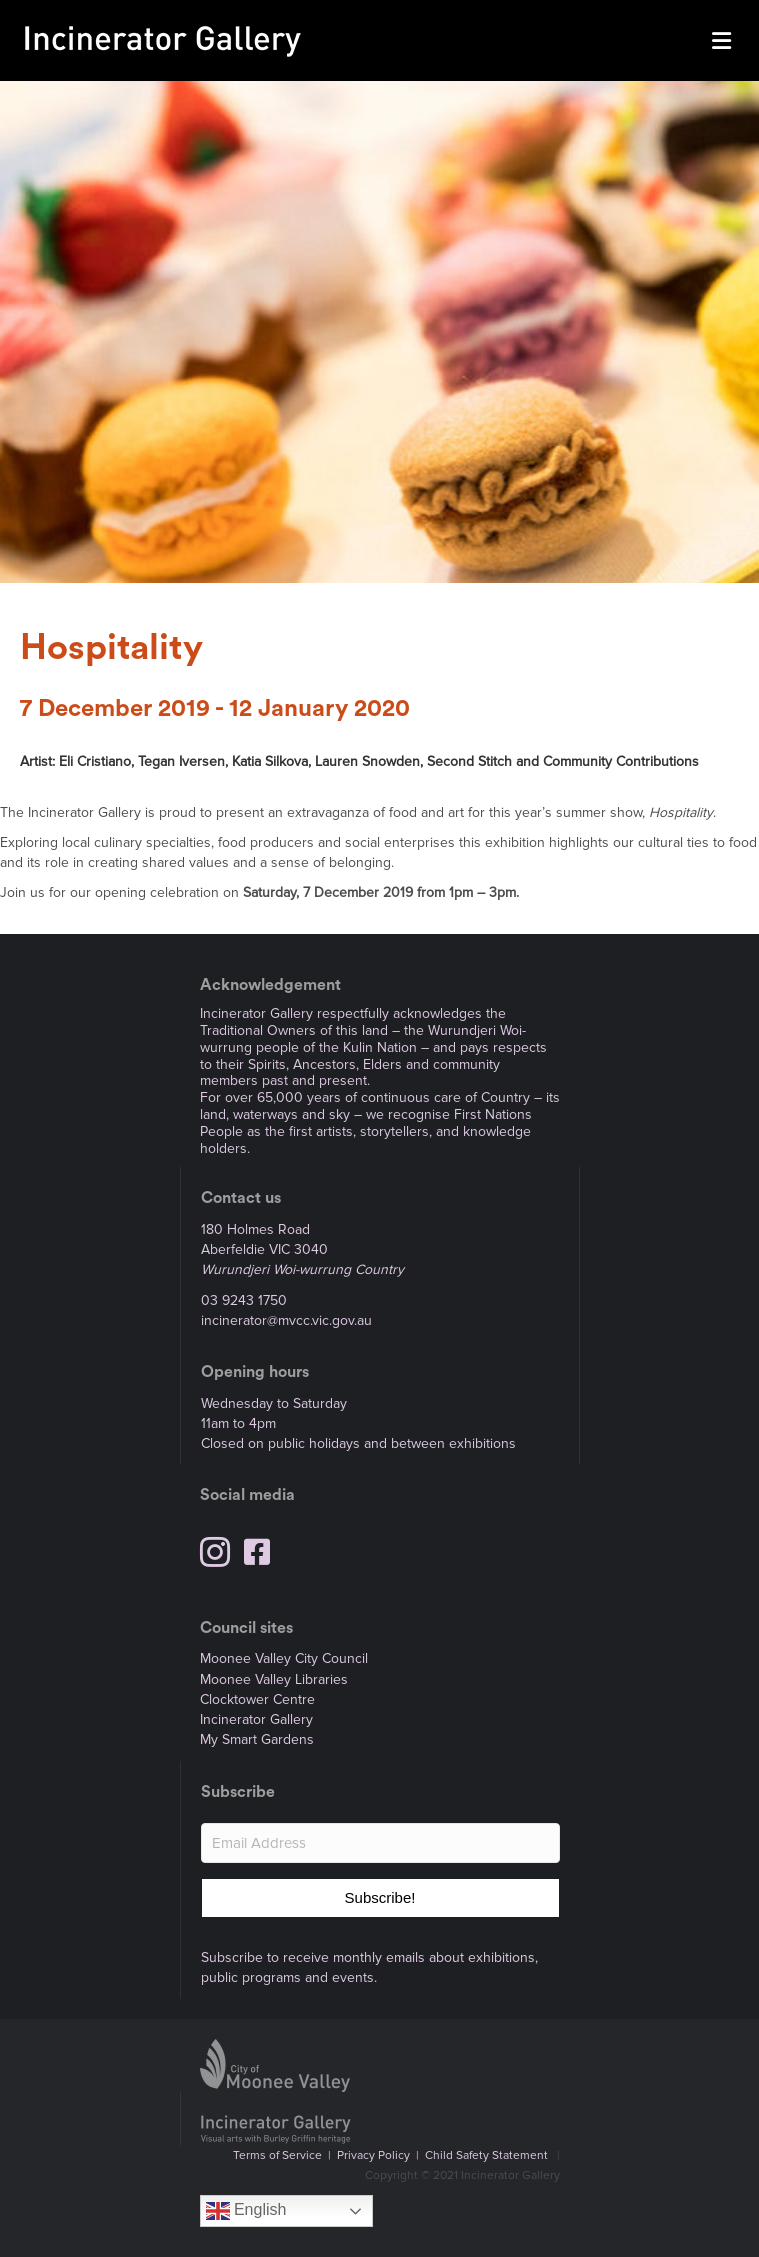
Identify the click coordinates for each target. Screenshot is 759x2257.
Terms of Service (277, 2155)
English (246, 2211)
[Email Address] (380, 1843)
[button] (380, 1898)
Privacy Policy (373, 2155)
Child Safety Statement (486, 2155)
